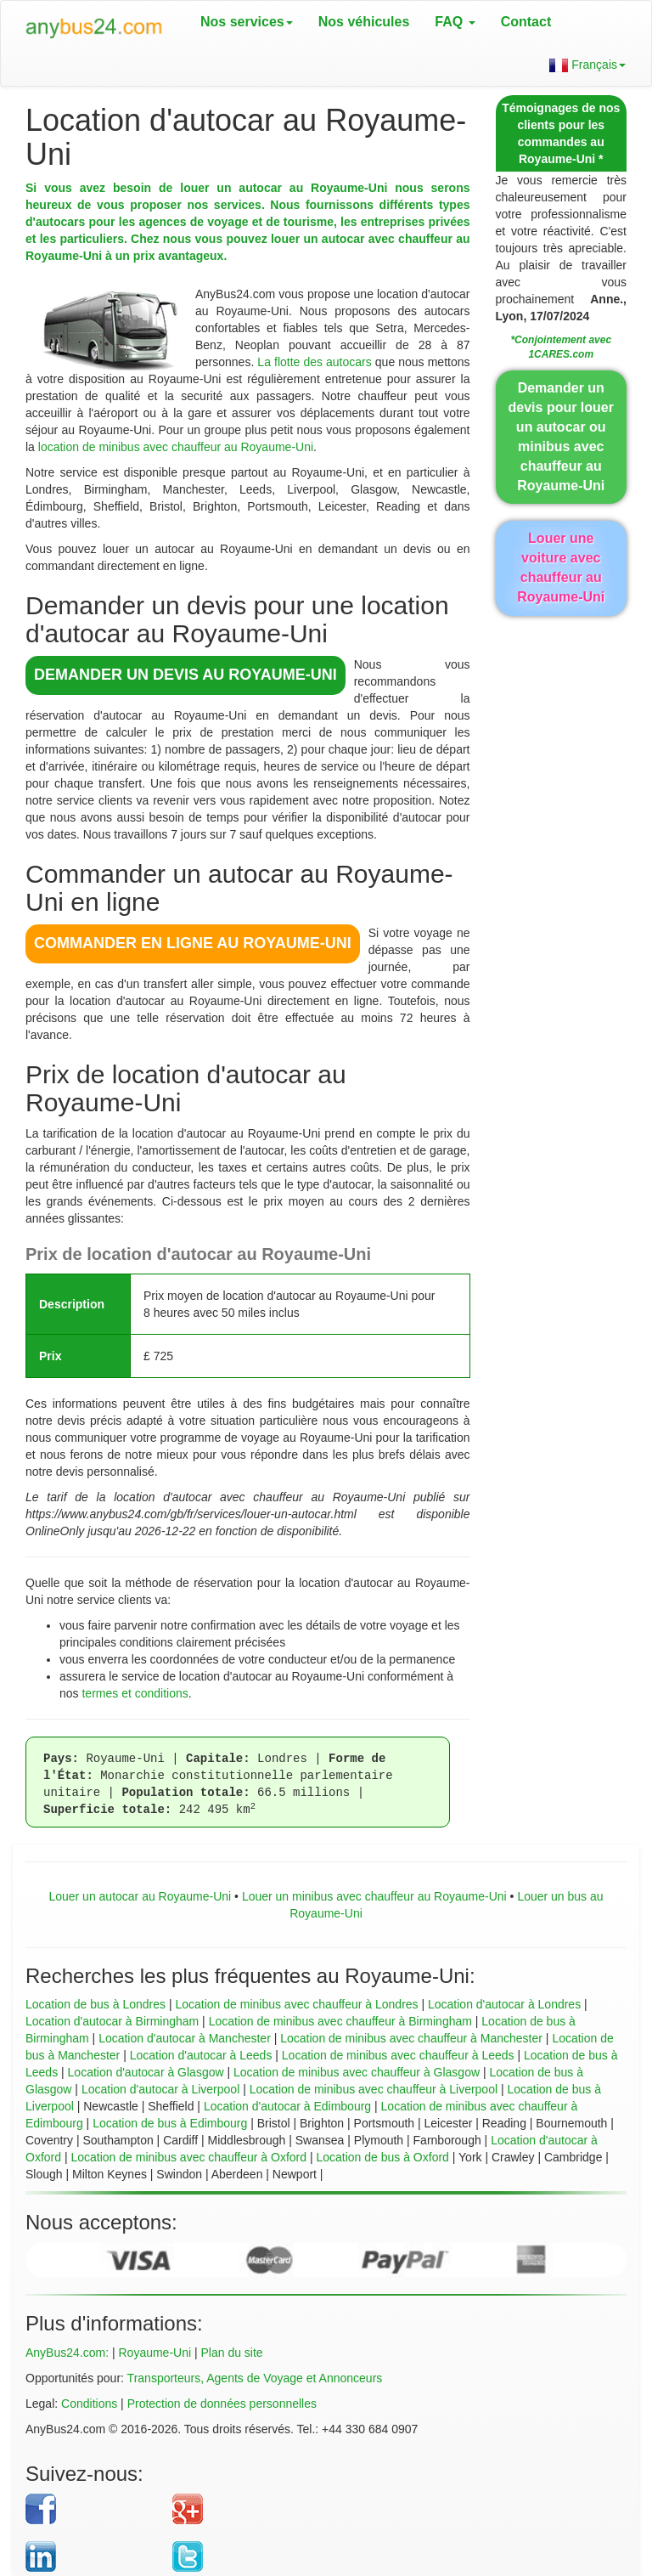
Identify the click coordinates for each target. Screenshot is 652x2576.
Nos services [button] (246, 21)
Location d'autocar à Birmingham (112, 2021)
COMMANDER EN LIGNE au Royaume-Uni (192, 943)
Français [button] (587, 65)
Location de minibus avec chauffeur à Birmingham (340, 2021)
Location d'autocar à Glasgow (146, 2072)
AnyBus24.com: (67, 2352)
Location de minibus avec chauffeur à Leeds (398, 2055)
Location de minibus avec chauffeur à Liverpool (373, 2089)
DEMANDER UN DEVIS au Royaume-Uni (185, 674)
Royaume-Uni (154, 2352)
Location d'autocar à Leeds (201, 2055)
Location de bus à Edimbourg (170, 2123)
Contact (526, 21)
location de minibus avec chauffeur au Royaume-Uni (175, 447)
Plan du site (232, 2352)
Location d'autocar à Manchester (184, 2038)
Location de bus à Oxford (382, 2157)
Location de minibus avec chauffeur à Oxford (188, 2157)
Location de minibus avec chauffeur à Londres (296, 2004)
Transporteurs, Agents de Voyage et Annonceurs (255, 2378)
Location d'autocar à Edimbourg (287, 2106)
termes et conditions (135, 1693)
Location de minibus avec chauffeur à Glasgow (356, 2072)
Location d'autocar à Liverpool (160, 2089)
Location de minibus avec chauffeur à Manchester (411, 2038)
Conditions (89, 2403)
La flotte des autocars (314, 362)
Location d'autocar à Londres (504, 2004)
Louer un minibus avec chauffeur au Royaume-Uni (374, 1896)
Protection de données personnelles (222, 2403)
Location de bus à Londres (95, 2004)
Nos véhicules (364, 21)
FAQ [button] (455, 21)
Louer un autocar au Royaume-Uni (139, 1896)
